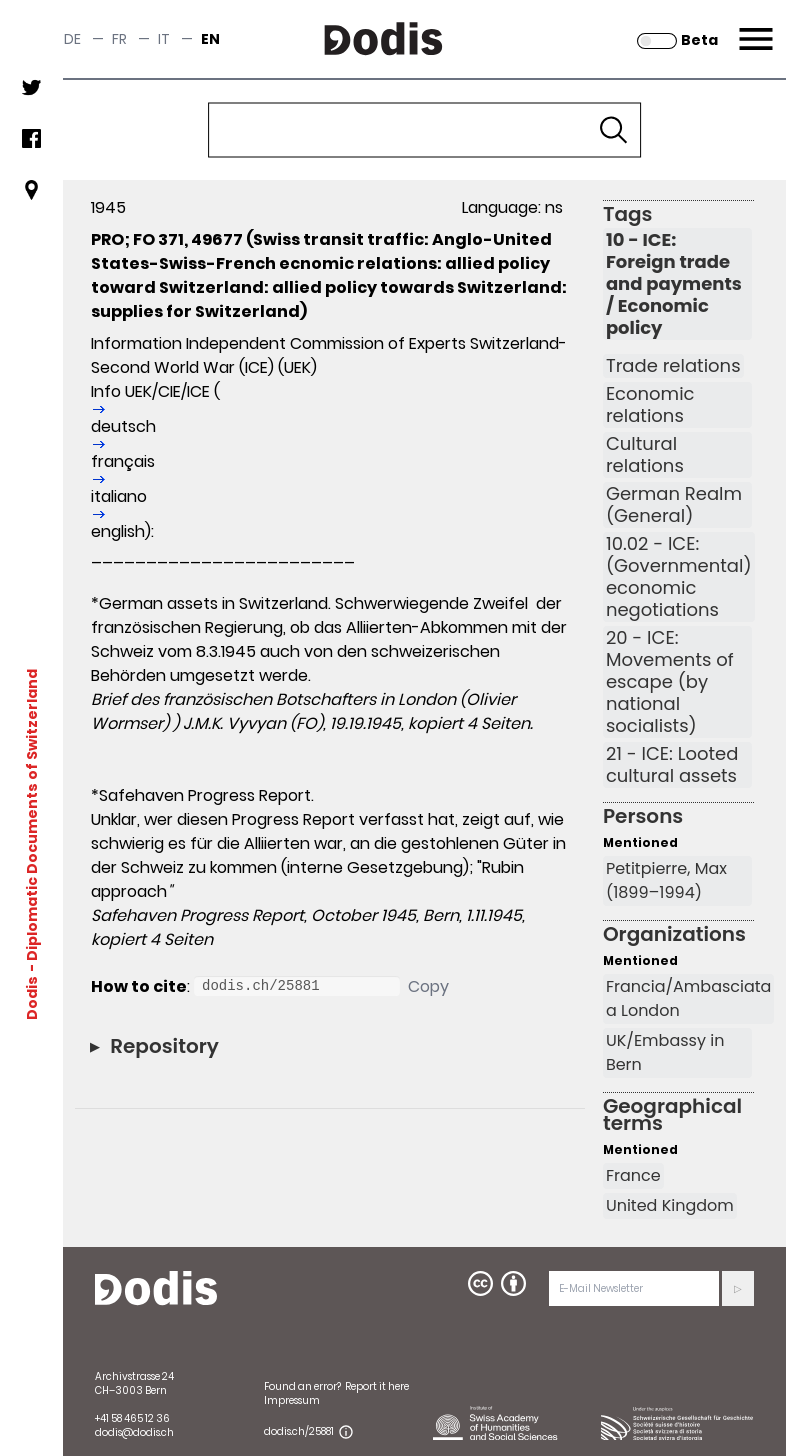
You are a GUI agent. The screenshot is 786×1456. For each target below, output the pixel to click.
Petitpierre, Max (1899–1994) (666, 880)
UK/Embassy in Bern (665, 1052)
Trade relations (673, 366)
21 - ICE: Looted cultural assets (672, 765)
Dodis (32, 997)
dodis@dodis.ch (134, 1432)
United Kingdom (670, 1205)
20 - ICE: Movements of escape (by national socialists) (670, 682)
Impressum (292, 1400)
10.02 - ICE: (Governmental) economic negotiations (679, 577)
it (164, 39)
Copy (428, 986)
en (210, 39)
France (633, 1175)
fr (119, 39)
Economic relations (650, 405)
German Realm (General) (674, 505)
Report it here (377, 1386)
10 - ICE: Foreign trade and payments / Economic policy (674, 284)
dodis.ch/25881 (299, 1431)
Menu (753, 27)
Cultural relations (645, 455)
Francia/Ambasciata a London (689, 998)
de (72, 39)
